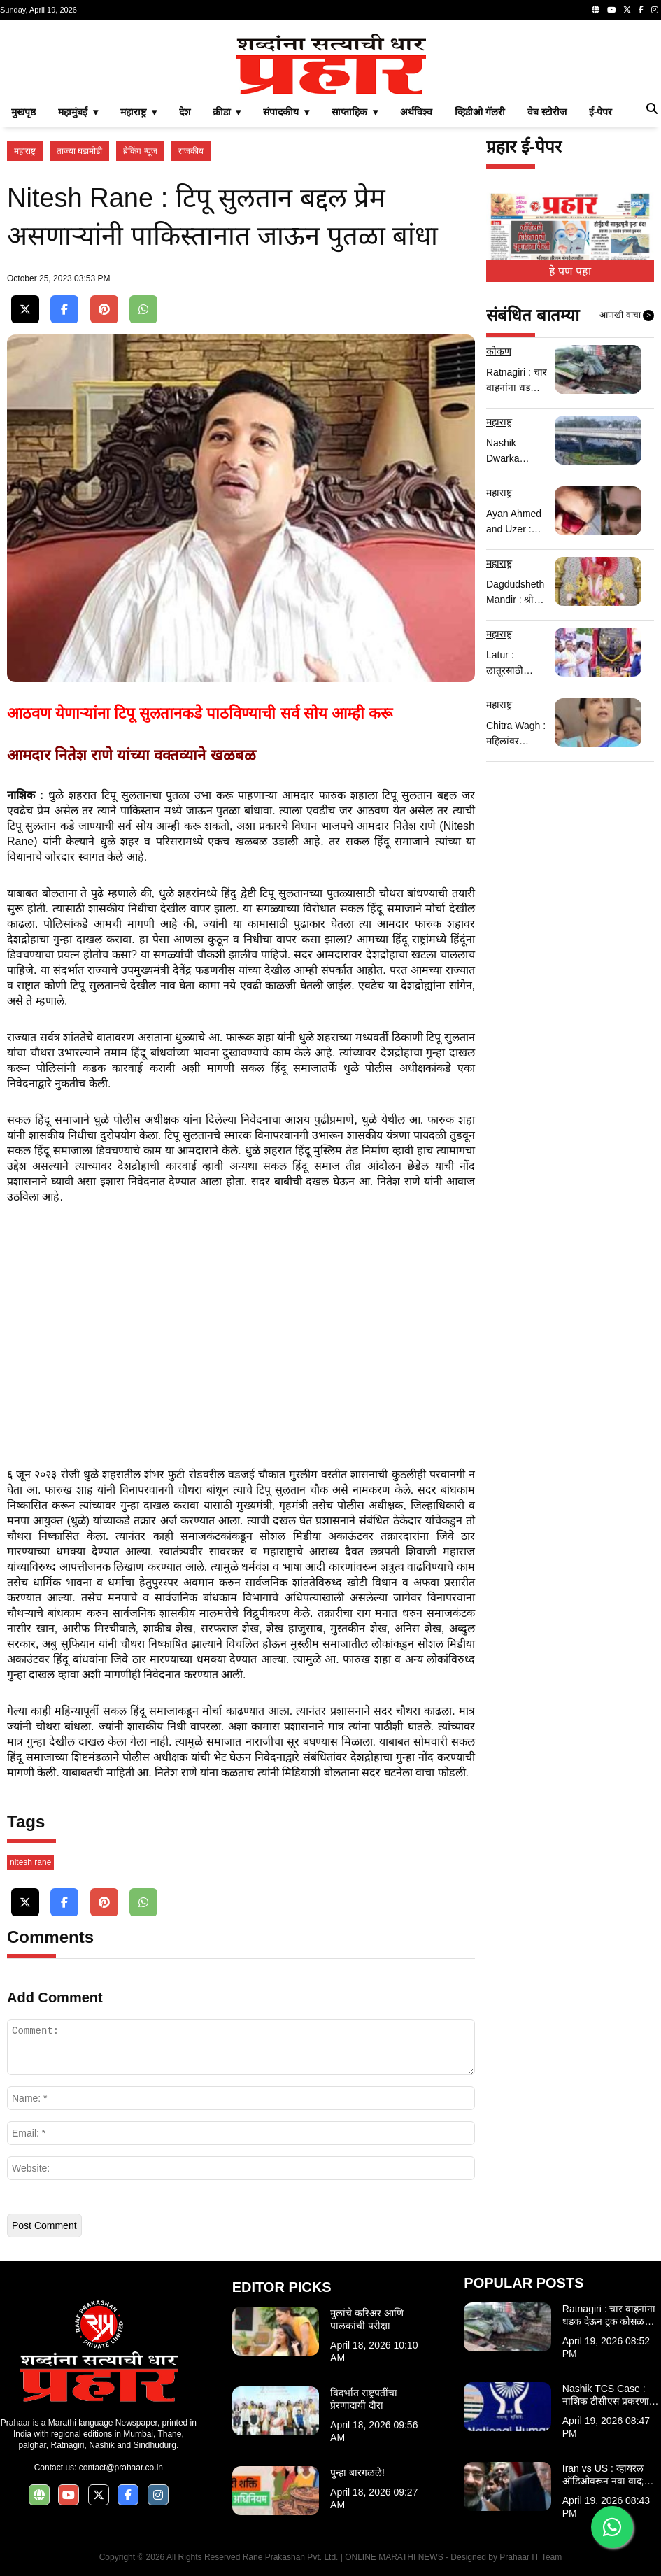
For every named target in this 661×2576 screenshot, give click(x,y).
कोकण (498, 351)
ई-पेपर (601, 112)
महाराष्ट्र (25, 151)
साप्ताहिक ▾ (355, 112)
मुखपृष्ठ (23, 112)
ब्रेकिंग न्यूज (140, 151)
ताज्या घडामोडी (79, 151)
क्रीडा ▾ (227, 112)
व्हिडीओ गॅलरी (480, 112)
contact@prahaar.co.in (121, 2467)
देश (184, 112)
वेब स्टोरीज (547, 112)
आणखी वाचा (626, 315)
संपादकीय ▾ (286, 112)
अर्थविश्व (416, 112)
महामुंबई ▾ (78, 112)
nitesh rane (30, 1862)
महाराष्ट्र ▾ (138, 112)
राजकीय (191, 151)
